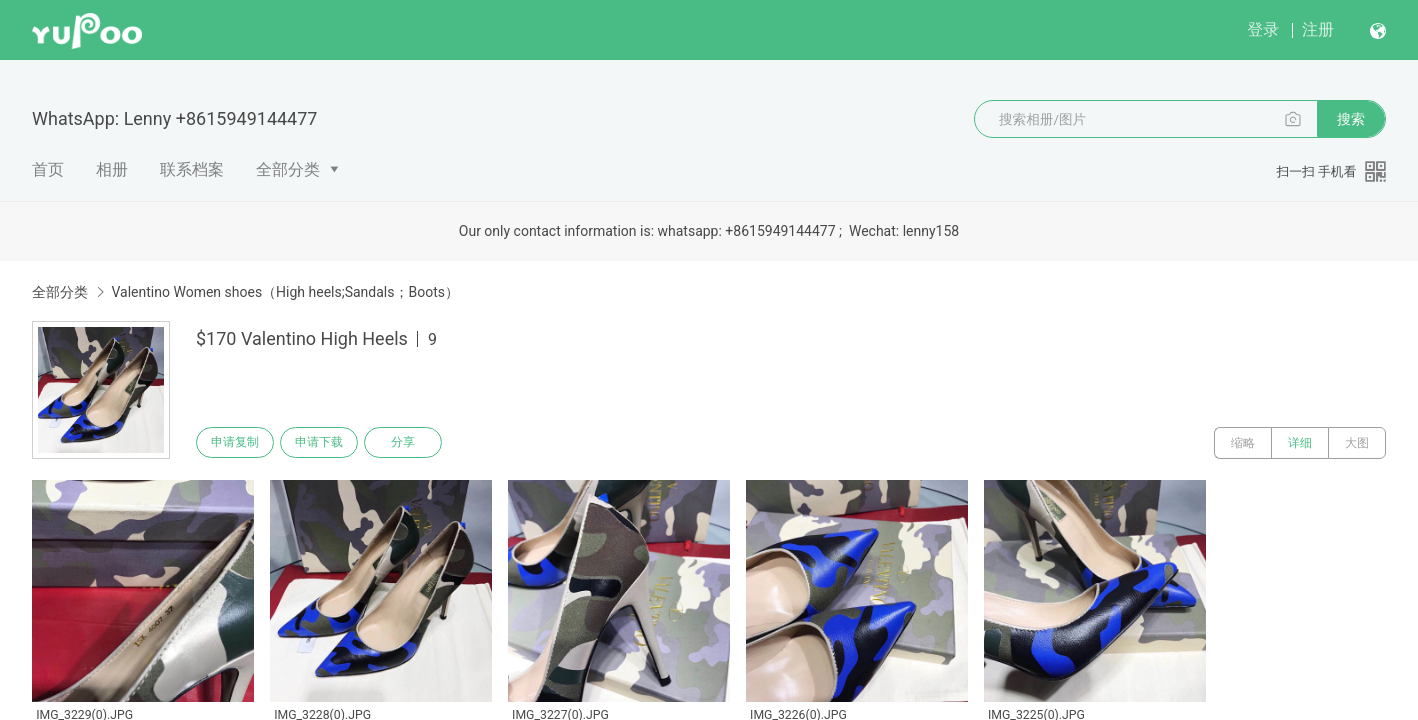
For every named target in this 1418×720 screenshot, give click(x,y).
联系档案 (192, 169)
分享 (418, 443)
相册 (112, 169)
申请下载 (328, 443)
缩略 (1243, 443)
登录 (1263, 29)
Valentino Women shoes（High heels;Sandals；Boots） (285, 292)
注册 (1318, 29)
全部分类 (288, 169)
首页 (48, 169)
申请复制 (238, 443)
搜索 (1351, 119)
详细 (1300, 443)
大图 (1357, 443)
